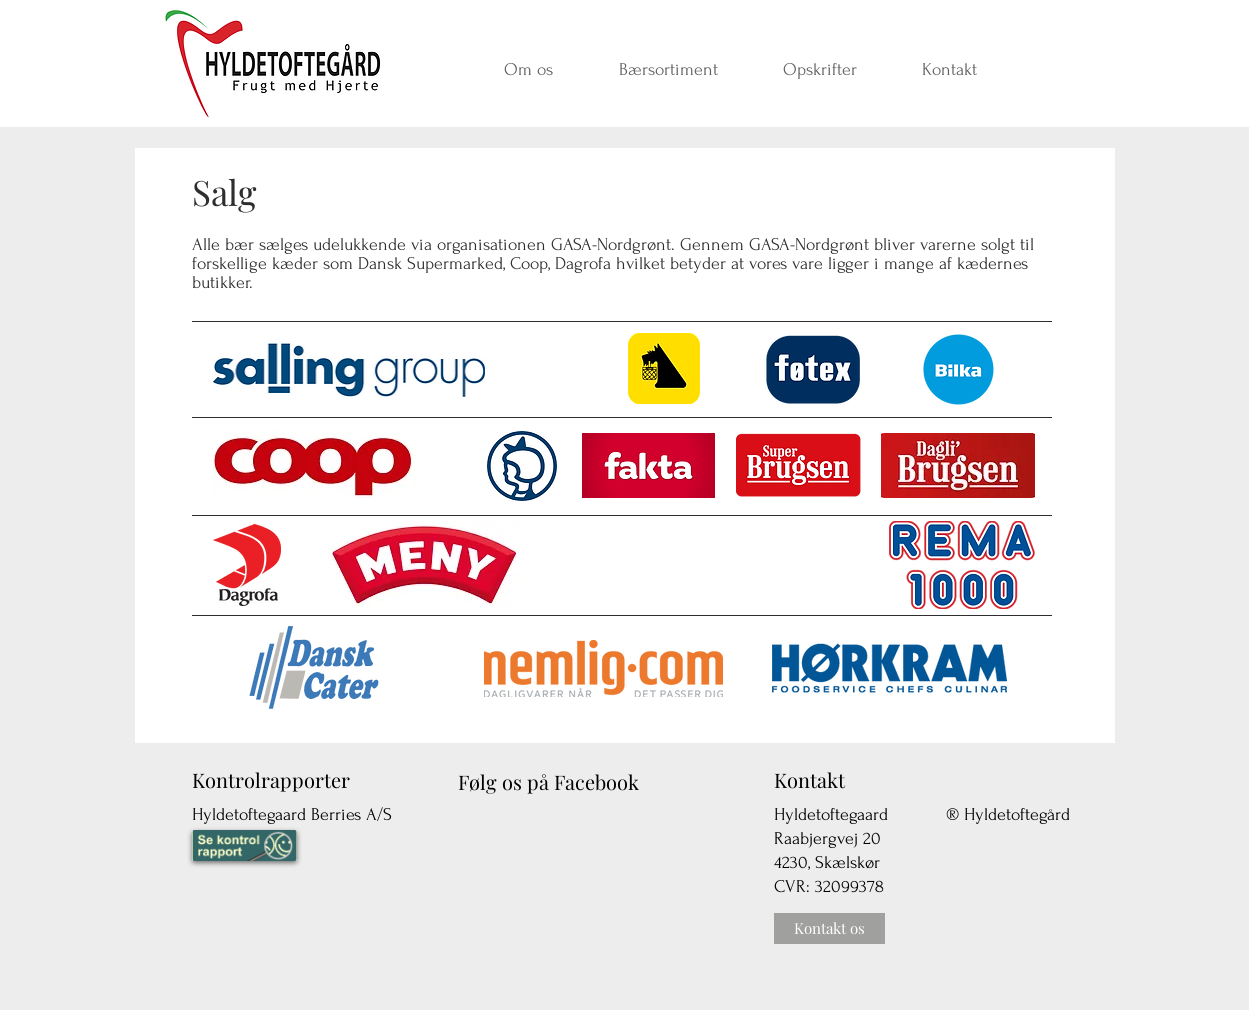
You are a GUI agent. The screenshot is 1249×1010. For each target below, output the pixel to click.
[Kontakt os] (829, 928)
